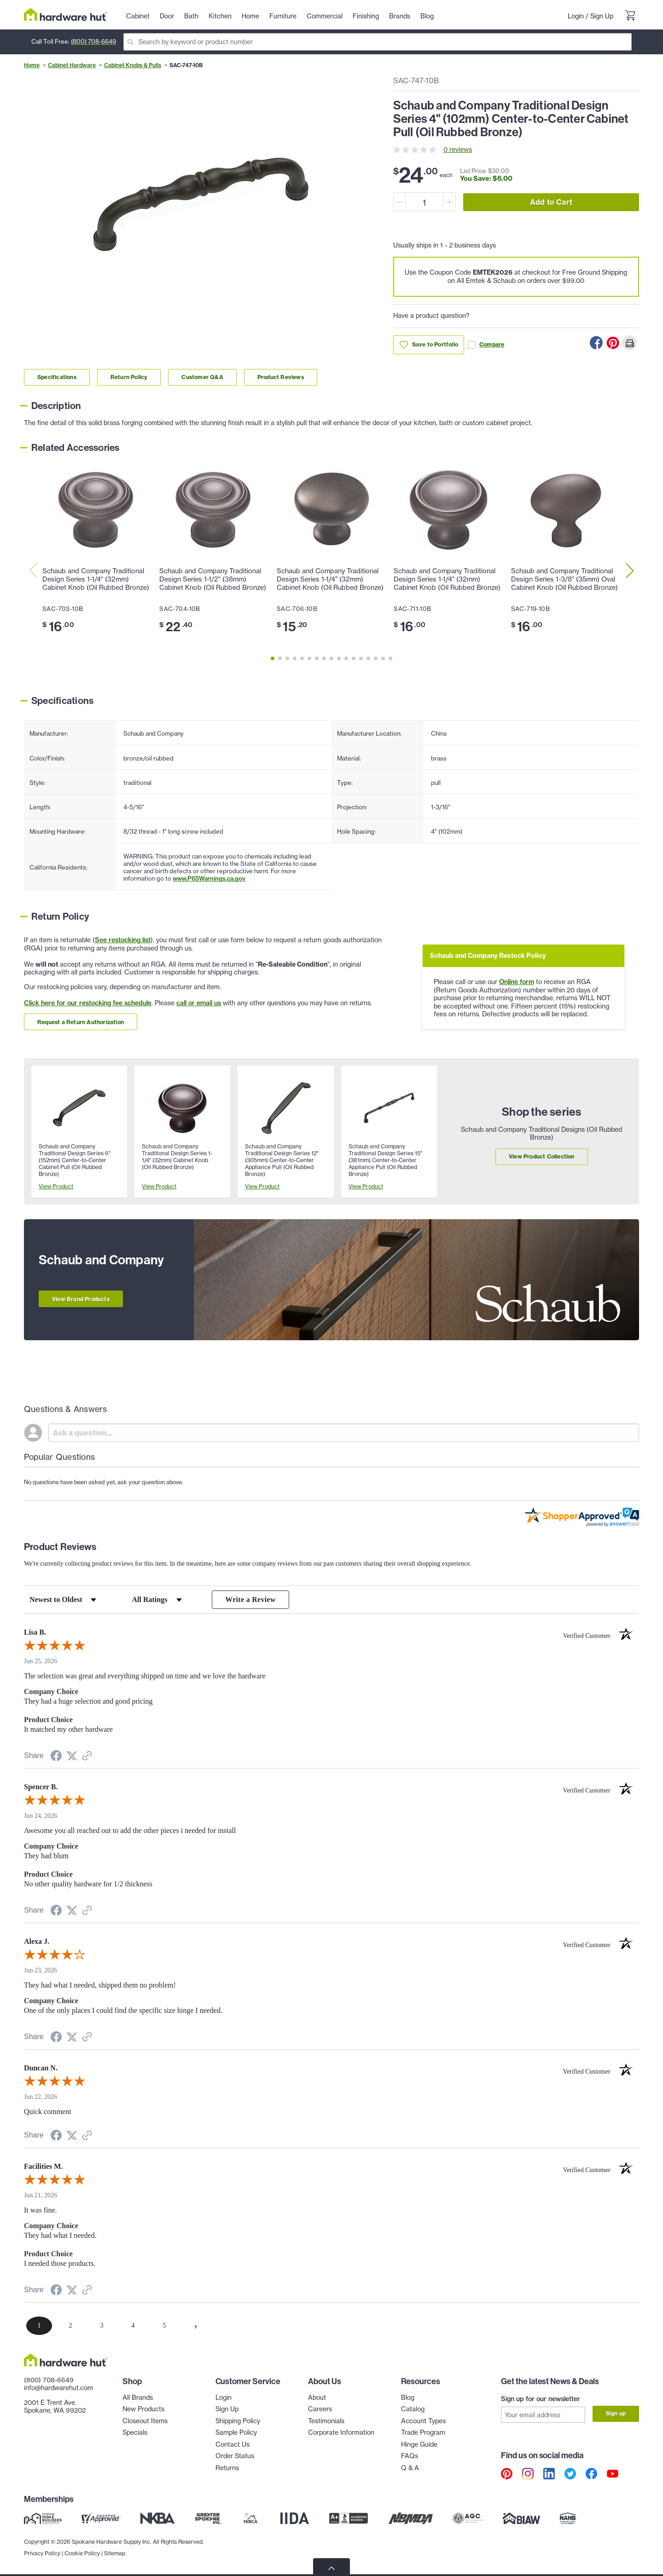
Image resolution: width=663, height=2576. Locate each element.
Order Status (234, 2456)
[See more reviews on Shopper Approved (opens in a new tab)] (87, 1756)
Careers (320, 2409)
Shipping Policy (237, 2421)
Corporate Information (341, 2433)
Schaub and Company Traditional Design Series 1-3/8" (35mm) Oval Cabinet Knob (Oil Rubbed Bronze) (564, 579)
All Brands (137, 2397)
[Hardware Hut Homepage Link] (65, 14)
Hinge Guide (419, 2444)
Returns (227, 2468)
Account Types (423, 2421)
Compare (486, 345)
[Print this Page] (629, 342)
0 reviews (457, 149)
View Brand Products (81, 1299)
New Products (143, 2409)
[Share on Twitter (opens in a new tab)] (71, 1756)
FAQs (409, 2456)
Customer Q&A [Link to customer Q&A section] (202, 377)
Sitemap (114, 2553)
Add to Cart (551, 202)
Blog (407, 2397)
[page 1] (39, 2326)
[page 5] (164, 2326)
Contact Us (232, 2444)
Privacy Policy (42, 2553)
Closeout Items (145, 2421)
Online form (516, 982)
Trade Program (423, 2433)
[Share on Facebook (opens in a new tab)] (56, 1757)
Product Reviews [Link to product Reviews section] (280, 377)
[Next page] (196, 2326)
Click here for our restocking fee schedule (87, 1003)
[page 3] (102, 2326)
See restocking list (123, 940)
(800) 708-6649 (93, 41)
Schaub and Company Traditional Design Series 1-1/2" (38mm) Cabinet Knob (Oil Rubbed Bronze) (212, 579)
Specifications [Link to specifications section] (56, 377)
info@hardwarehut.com (58, 2388)
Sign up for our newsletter (540, 2399)
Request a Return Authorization (80, 1022)
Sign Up (601, 16)
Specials (134, 2433)
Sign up (616, 2413)
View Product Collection (542, 1156)
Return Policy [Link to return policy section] (129, 377)
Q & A (410, 2468)
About (317, 2397)
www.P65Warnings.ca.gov (209, 878)
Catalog (413, 2409)
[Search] (377, 42)
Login (576, 16)
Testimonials (326, 2421)
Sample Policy (236, 2433)
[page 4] (133, 2326)
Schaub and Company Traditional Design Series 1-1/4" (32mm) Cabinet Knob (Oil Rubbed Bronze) (95, 579)
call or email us (198, 1003)
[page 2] (70, 2326)
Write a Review (250, 1599)
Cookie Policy (82, 2553)
